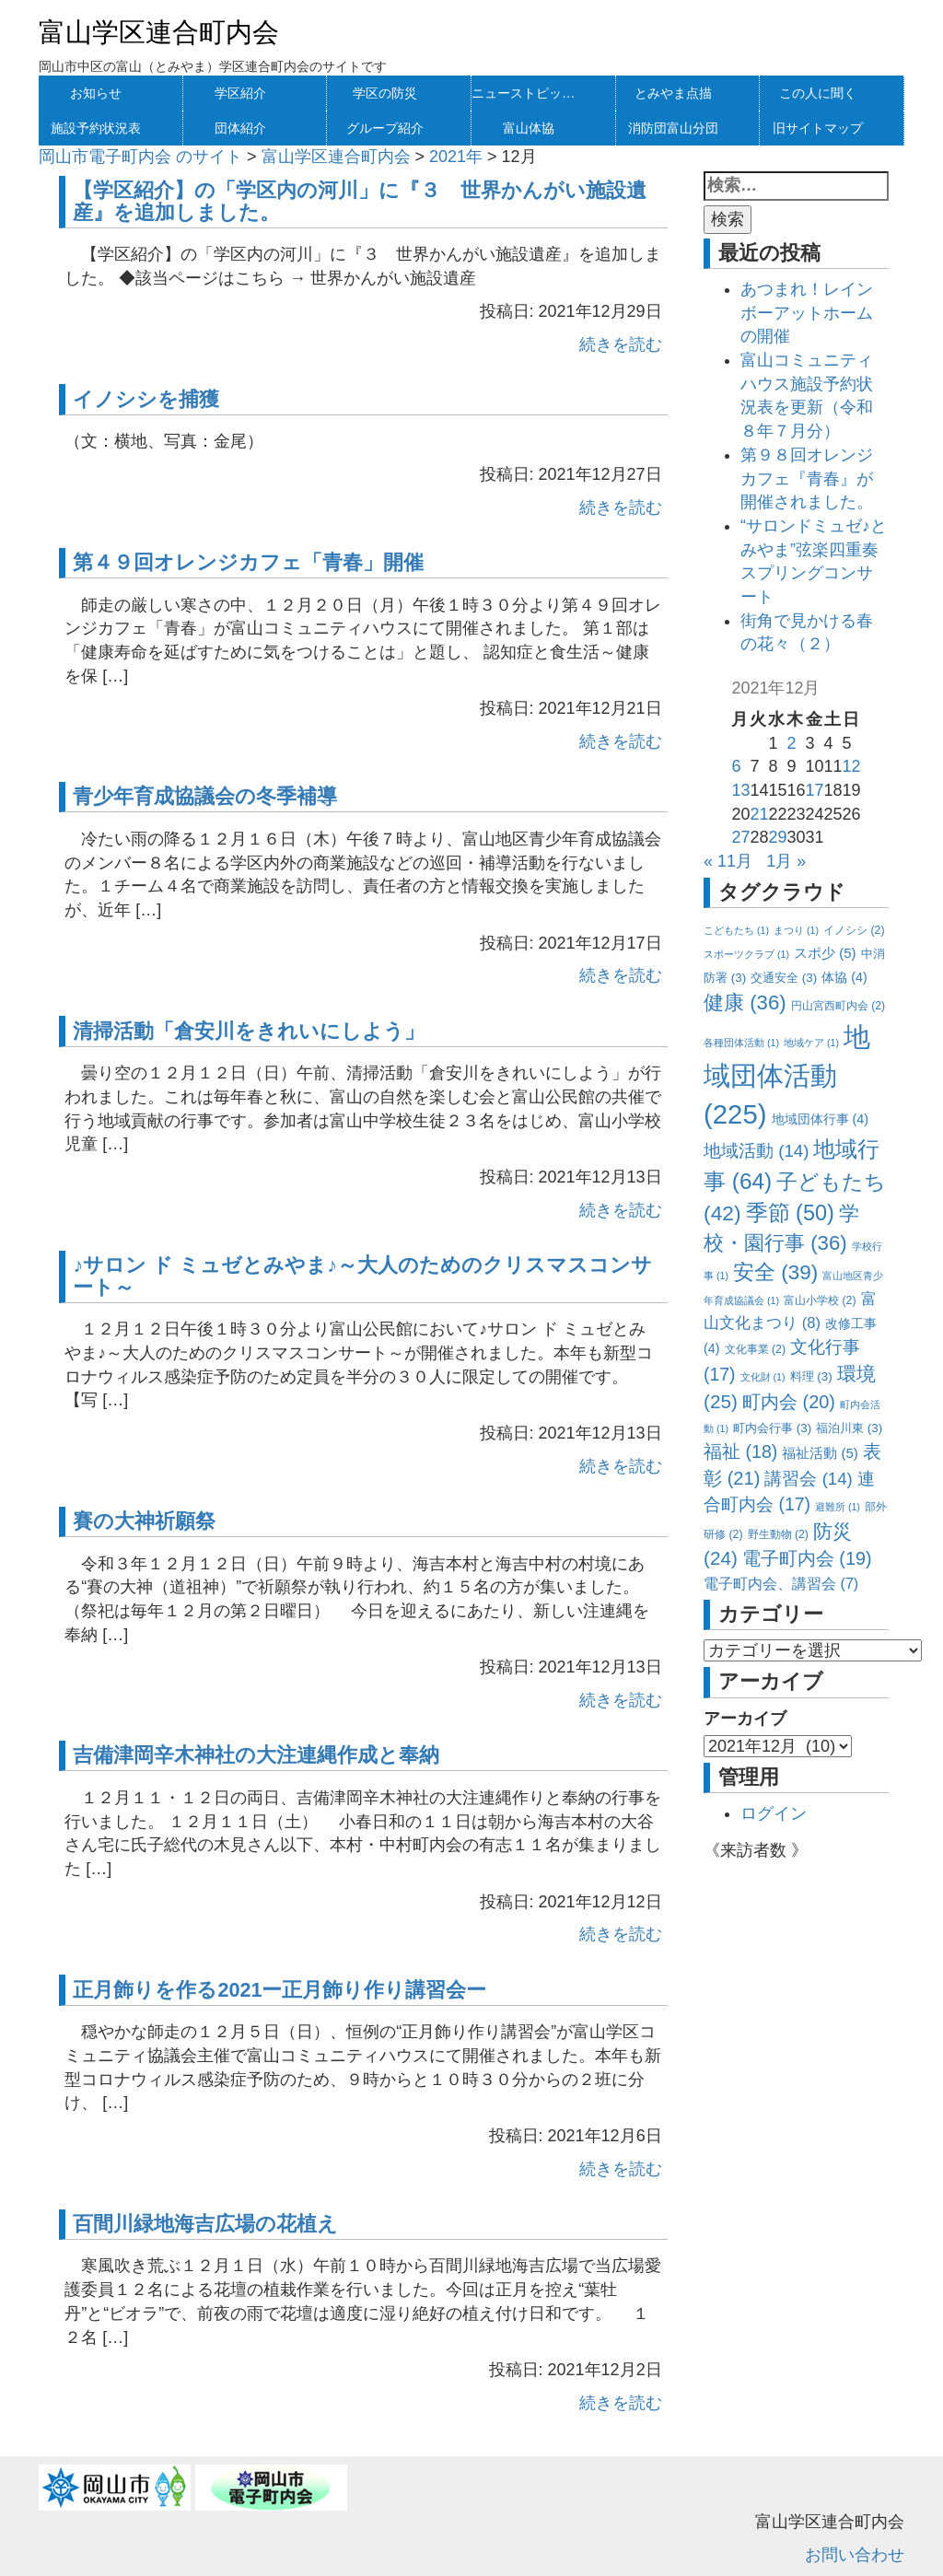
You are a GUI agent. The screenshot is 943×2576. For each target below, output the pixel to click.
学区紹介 (240, 93)
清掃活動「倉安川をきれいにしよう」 (249, 1031)
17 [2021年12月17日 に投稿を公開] (815, 790)
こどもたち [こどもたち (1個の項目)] (736, 930)
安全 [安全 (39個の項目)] (775, 1272)
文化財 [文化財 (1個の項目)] (763, 1376)
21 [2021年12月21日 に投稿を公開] (759, 814)
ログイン (773, 1813)
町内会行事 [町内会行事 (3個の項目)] (772, 1428)
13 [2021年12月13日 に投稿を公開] (740, 790)
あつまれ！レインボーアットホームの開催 (806, 312)
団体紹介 (240, 128)
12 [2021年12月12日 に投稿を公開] (852, 766)
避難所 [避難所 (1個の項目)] (837, 1506)
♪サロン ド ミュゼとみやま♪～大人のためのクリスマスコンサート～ (362, 1276)
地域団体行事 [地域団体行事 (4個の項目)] (820, 1119)
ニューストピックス (529, 93)
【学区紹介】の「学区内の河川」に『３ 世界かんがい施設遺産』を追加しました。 (359, 201)
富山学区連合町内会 (159, 32)
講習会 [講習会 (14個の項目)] (808, 1478)
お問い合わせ (854, 2555)
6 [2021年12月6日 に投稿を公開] (735, 766)
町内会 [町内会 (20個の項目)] (788, 1402)
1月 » (786, 861)
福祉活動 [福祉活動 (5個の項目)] (820, 1453)
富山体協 (528, 128)
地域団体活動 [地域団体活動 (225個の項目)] (787, 1075)
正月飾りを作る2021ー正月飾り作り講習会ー (279, 1989)
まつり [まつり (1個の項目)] (796, 930)
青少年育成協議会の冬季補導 (205, 796)
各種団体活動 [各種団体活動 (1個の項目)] (741, 1042)
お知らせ (96, 93)
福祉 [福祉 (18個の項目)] (740, 1451)
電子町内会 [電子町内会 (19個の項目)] (807, 1558)
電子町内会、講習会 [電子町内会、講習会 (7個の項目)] (781, 1583)
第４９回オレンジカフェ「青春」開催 (248, 562)
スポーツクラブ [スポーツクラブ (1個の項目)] (746, 954)
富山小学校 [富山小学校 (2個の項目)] (820, 1300)
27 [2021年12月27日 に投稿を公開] (740, 837)
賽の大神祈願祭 (144, 1521)
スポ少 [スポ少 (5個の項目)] (825, 953)
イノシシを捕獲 (146, 399)
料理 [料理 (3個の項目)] (811, 1376)
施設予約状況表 (96, 128)
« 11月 (728, 861)
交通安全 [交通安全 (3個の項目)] (784, 978)
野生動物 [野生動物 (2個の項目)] (778, 1534)
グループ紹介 (385, 128)
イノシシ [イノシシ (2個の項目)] (853, 930)
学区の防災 (385, 93)
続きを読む (620, 344)
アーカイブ (745, 1718)
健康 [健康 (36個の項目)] (745, 1002)
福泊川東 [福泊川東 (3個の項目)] (849, 1428)
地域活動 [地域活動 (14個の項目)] (756, 1150)
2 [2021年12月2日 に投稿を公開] (791, 743)
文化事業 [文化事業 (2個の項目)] (755, 1349)
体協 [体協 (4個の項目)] (844, 977)
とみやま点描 (673, 93)
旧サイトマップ (818, 128)
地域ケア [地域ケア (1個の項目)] (811, 1042)
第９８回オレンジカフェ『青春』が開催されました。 (806, 478)
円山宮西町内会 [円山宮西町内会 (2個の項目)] (838, 1005)
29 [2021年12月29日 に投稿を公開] (777, 837)
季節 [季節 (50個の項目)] (790, 1213)
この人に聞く (817, 93)
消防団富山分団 (673, 128)
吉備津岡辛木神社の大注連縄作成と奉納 (256, 1754)
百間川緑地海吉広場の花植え (205, 2223)
